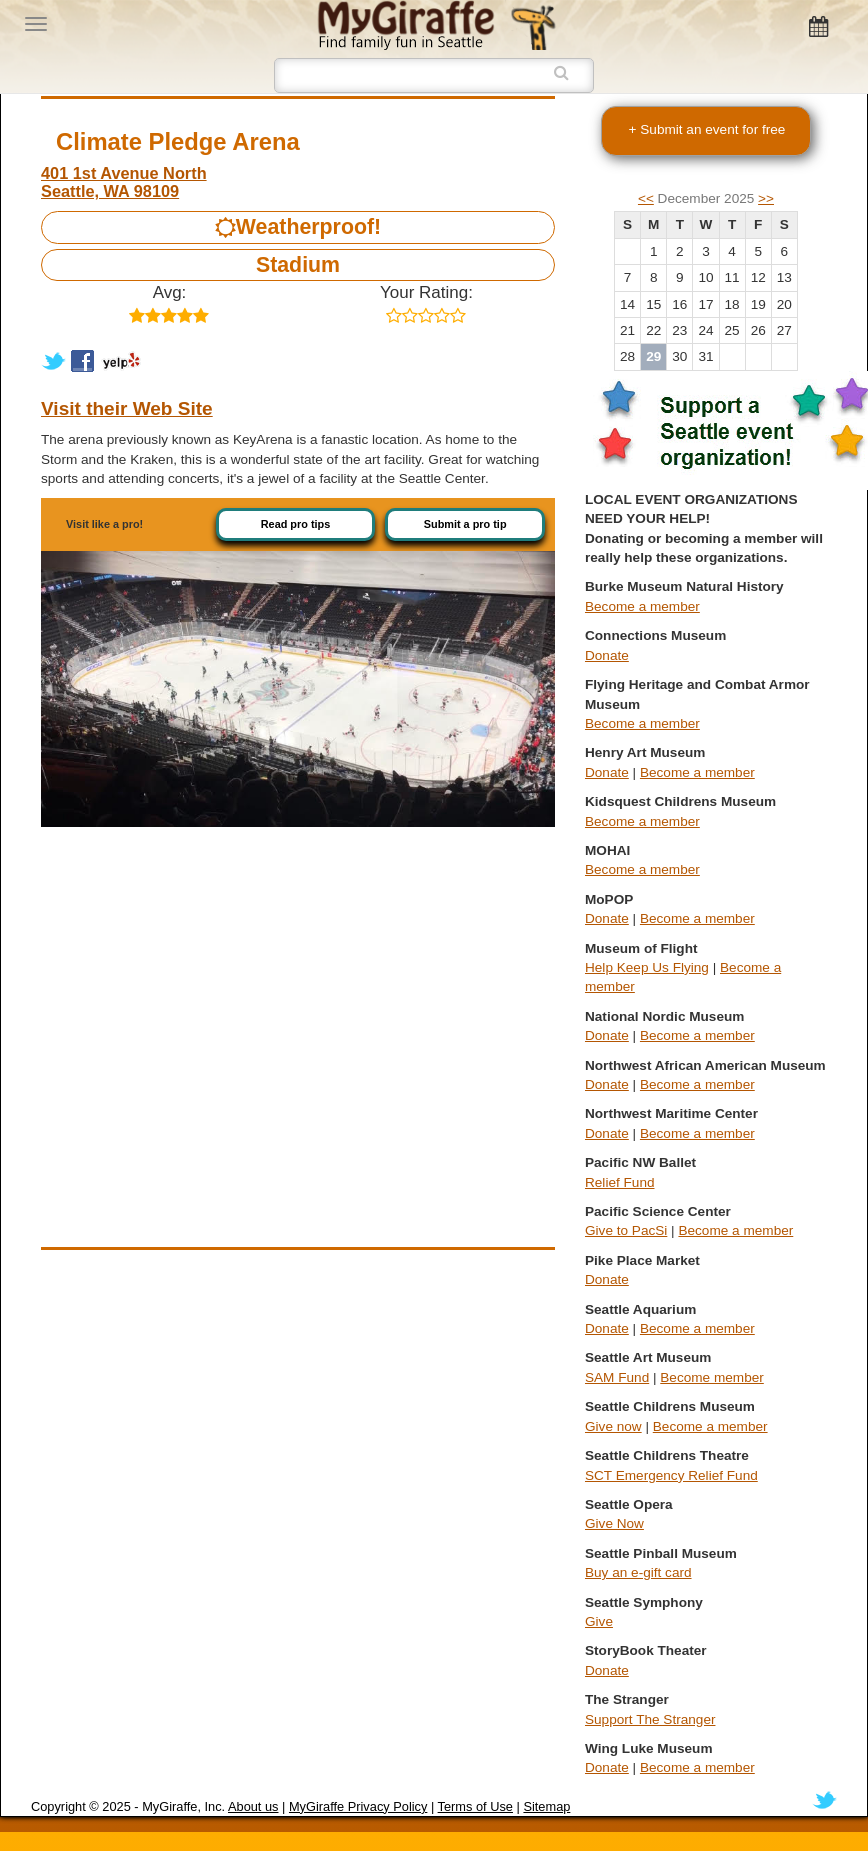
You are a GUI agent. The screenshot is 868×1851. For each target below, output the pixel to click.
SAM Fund (617, 1377)
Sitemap (546, 1806)
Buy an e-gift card (638, 1572)
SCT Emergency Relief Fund (671, 1475)
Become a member (642, 606)
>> (766, 198)
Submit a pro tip (465, 524)
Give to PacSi (626, 1230)
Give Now (614, 1523)
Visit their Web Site (127, 408)
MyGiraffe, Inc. (183, 1806)
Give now (613, 1426)
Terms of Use (475, 1806)
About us (253, 1806)
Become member (712, 1377)
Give (599, 1621)
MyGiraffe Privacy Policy (358, 1806)
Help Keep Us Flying (647, 967)
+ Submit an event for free (707, 129)
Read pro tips (296, 524)
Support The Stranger (650, 1719)
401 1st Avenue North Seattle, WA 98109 (124, 182)
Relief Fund (620, 1182)
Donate (607, 655)
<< (646, 198)
